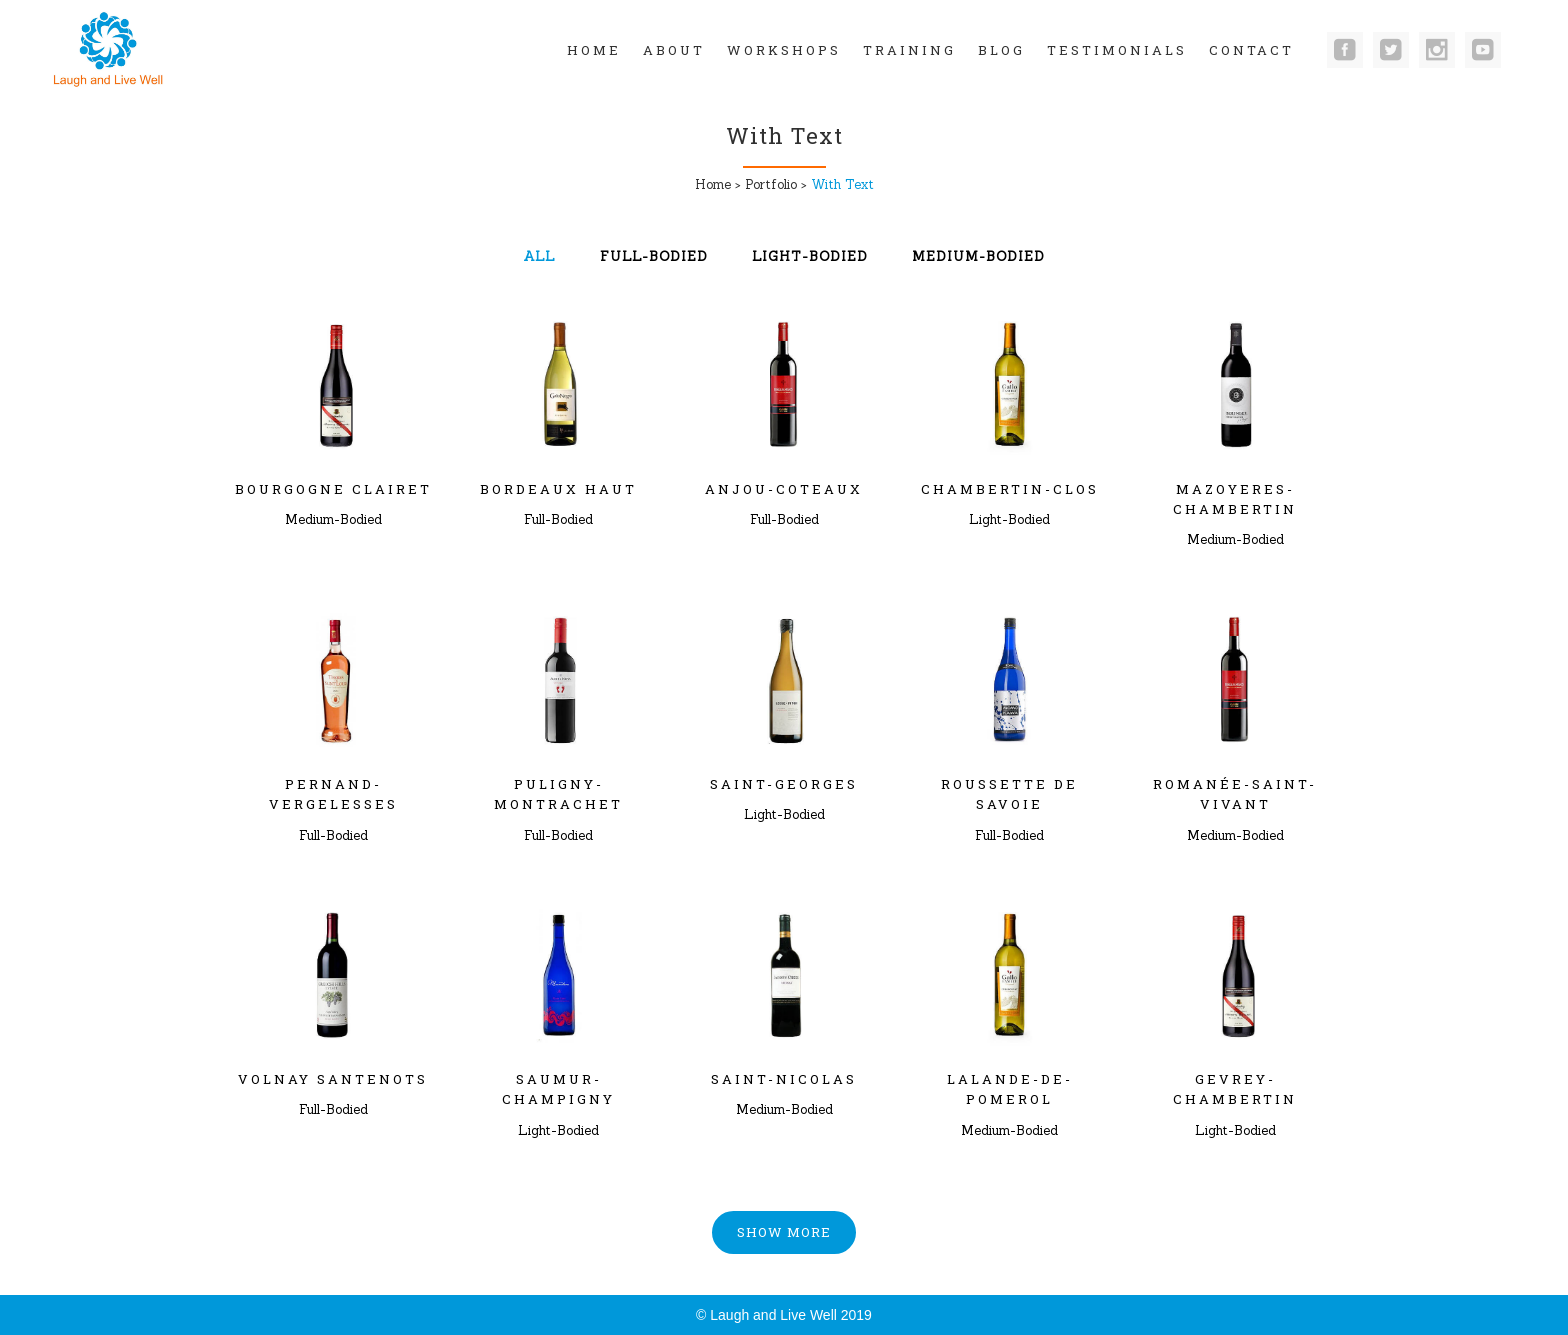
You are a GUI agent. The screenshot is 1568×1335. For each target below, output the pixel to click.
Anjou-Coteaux (784, 489)
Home (713, 184)
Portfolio (771, 184)
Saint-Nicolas (784, 1079)
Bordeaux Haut (558, 489)
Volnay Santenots (333, 1079)
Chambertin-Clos (1010, 489)
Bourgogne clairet (333, 489)
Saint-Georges (784, 784)
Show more (784, 1232)
